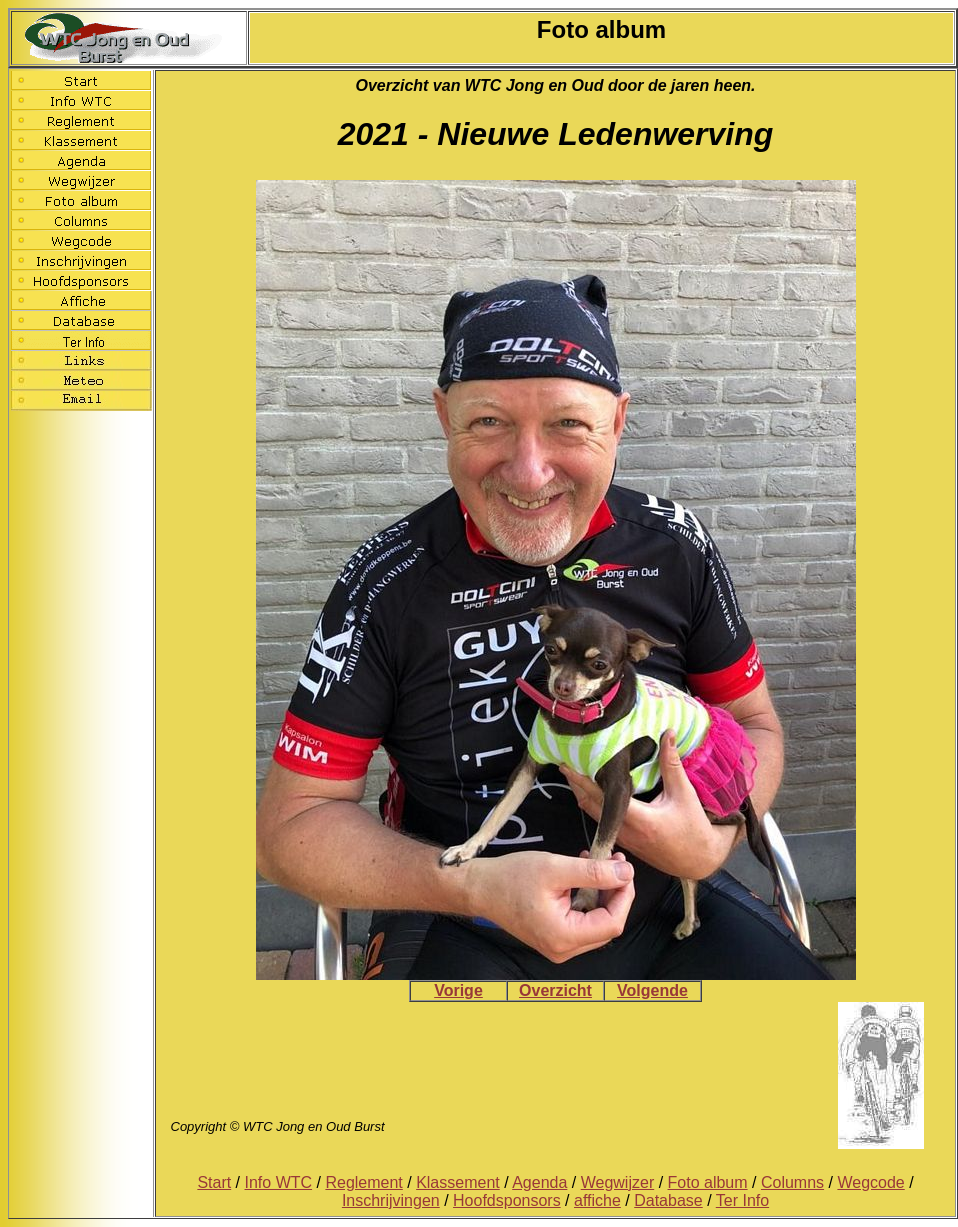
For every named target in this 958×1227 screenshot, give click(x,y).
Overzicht (555, 990)
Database (668, 1200)
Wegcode (870, 1182)
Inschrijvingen (391, 1200)
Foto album (708, 1182)
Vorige (458, 990)
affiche (597, 1200)
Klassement (458, 1182)
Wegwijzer (618, 1182)
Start (214, 1182)
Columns (792, 1182)
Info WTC (279, 1182)
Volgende (652, 990)
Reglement (363, 1182)
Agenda (539, 1182)
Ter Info (742, 1200)
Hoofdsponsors (507, 1200)
